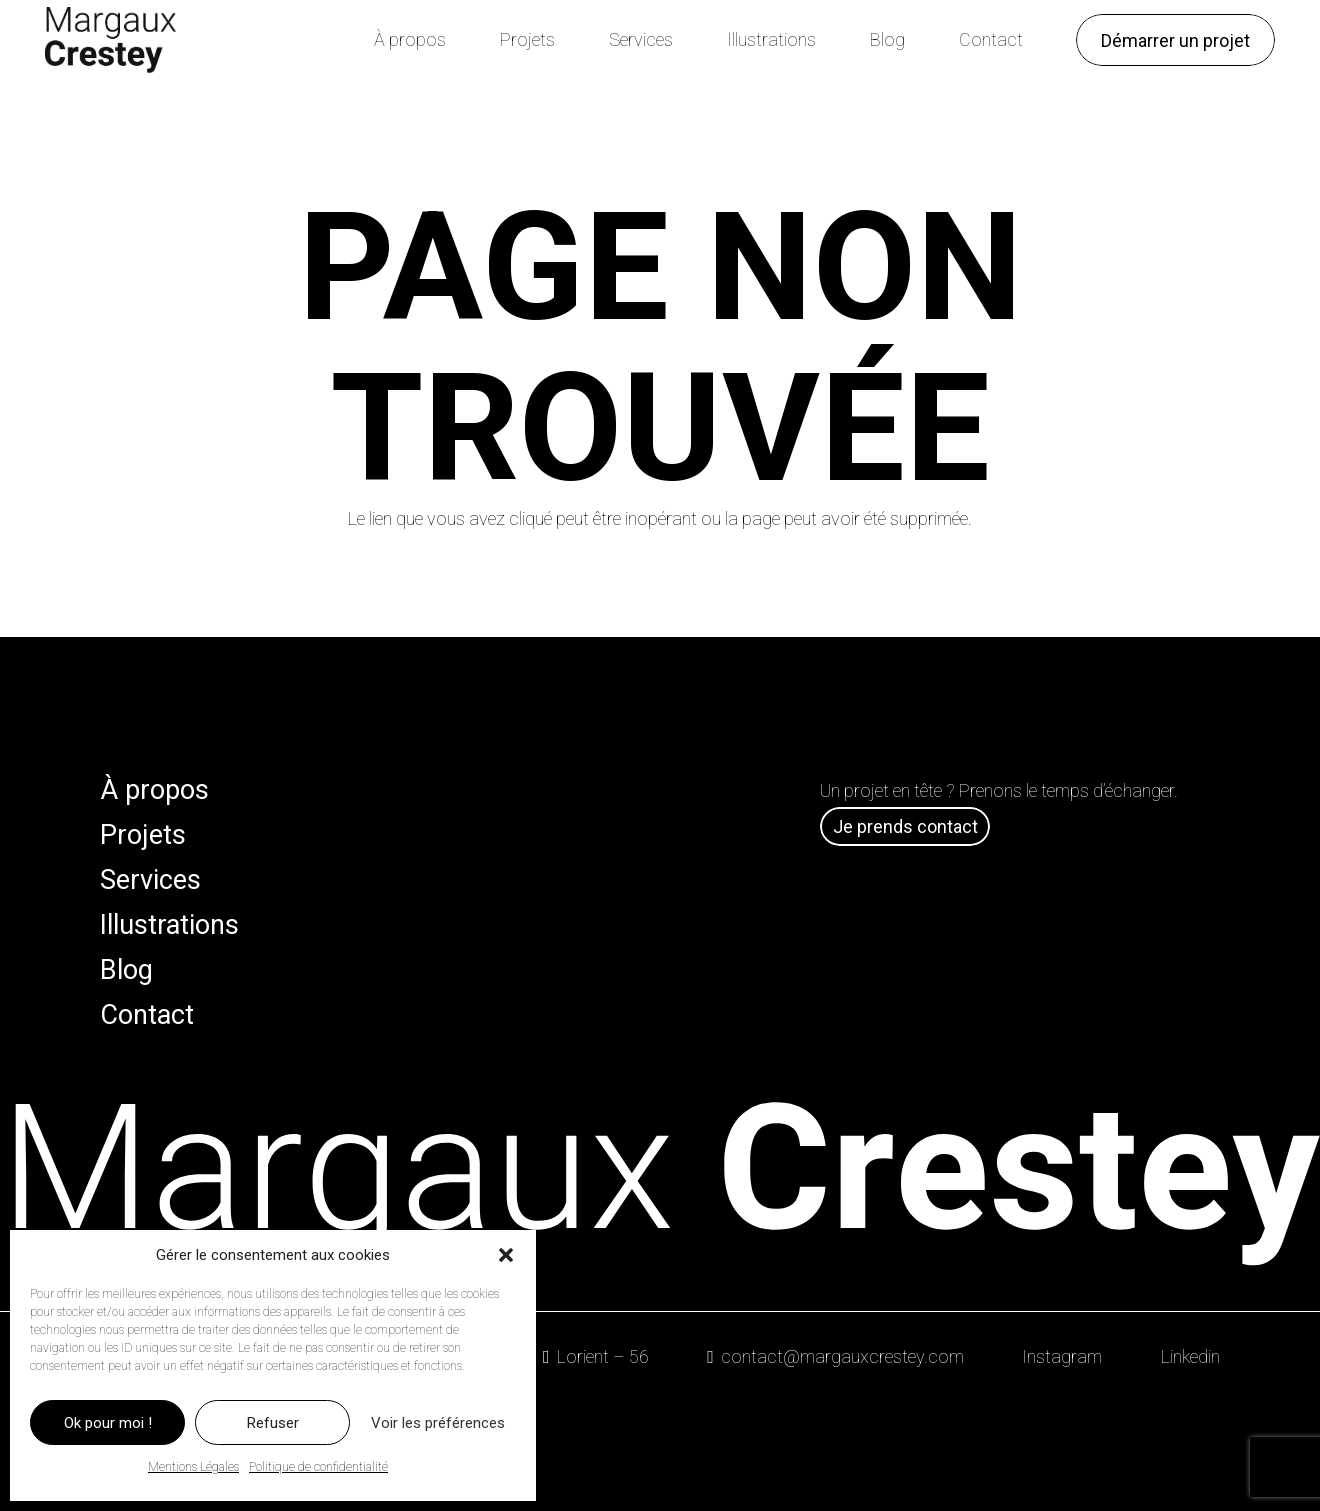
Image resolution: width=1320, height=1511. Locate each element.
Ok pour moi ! (108, 1423)
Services (150, 880)
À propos (154, 790)
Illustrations (169, 925)
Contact (147, 1015)
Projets (143, 835)
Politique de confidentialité (318, 1467)
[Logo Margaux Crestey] (110, 40)
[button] (506, 1255)
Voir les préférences (438, 1423)
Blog (126, 970)
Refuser (273, 1423)
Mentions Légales (193, 1467)
